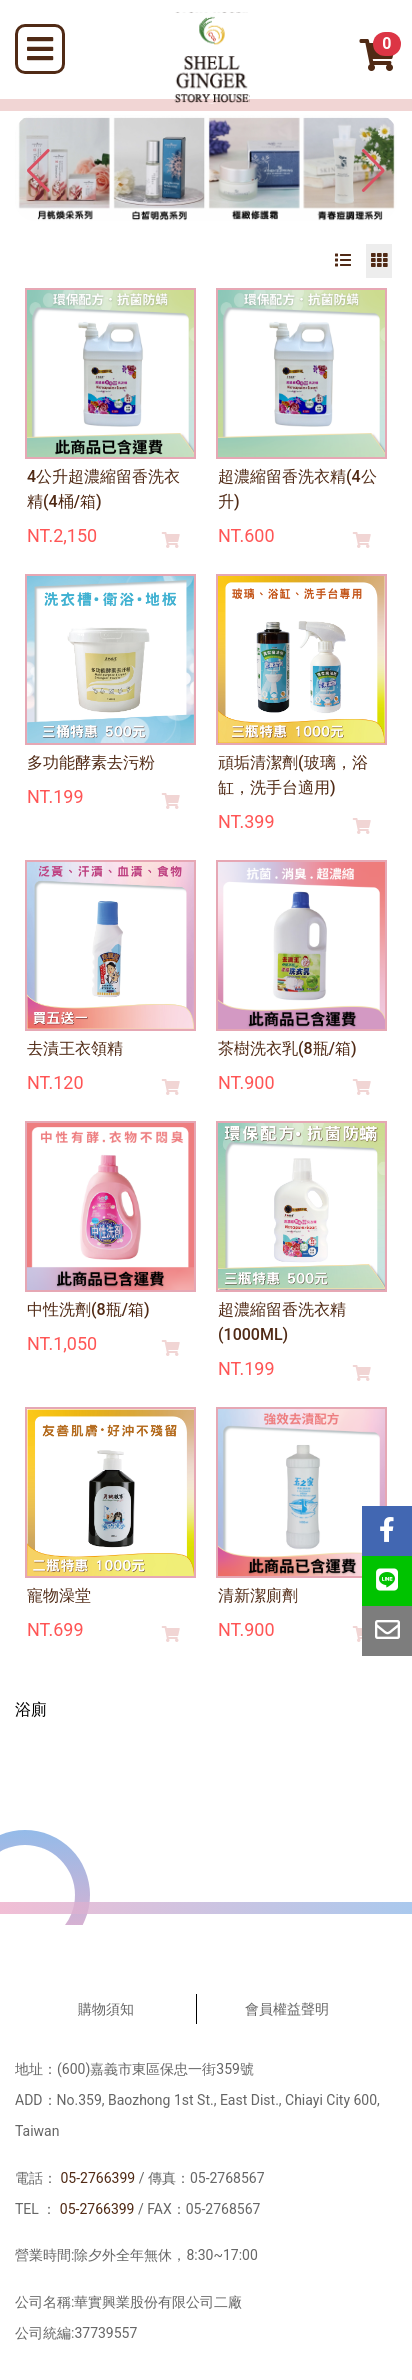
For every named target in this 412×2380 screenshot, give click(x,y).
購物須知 (106, 2009)
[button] (373, 171)
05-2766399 (97, 2178)
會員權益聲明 (287, 2009)
